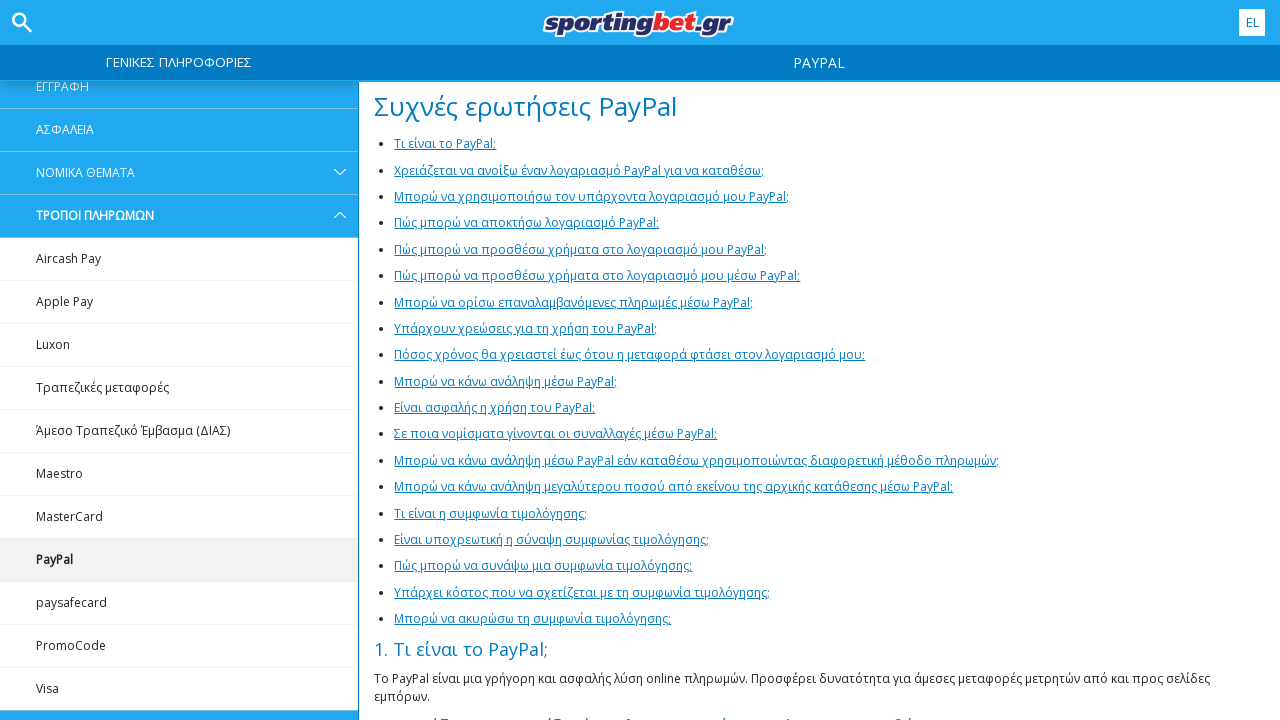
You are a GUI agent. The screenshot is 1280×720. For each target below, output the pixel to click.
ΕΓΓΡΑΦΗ (62, 86)
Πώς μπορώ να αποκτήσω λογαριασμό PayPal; (526, 222)
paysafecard (71, 602)
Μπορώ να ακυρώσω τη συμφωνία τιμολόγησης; (532, 618)
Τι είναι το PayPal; (445, 143)
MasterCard (69, 516)
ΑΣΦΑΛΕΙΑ (65, 129)
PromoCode (71, 645)
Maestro (59, 473)
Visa (47, 688)
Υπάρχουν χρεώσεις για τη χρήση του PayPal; (525, 328)
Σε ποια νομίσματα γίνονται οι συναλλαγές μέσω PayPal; (555, 433)
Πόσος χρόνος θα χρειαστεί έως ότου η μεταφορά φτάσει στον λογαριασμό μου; (629, 354)
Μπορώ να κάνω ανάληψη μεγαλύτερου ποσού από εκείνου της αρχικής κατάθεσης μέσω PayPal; (673, 486)
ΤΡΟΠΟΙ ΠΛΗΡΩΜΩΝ (197, 216)
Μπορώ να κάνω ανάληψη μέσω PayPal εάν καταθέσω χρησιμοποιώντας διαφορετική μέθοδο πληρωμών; (696, 460)
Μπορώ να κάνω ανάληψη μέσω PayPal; (505, 381)
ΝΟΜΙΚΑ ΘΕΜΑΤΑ (197, 173)
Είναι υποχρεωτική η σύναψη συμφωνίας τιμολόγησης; (551, 539)
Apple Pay (64, 301)
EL (1252, 22)
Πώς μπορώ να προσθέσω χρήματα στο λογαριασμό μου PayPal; (580, 249)
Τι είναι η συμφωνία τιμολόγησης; (490, 513)
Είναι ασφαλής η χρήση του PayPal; (494, 407)
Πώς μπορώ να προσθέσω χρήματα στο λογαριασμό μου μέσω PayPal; (597, 275)
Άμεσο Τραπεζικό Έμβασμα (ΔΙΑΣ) (133, 430)
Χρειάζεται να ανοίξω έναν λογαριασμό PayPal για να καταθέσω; (579, 170)
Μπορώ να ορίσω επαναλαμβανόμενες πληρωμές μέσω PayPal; (573, 302)
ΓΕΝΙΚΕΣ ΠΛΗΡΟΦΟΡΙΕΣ (179, 62)
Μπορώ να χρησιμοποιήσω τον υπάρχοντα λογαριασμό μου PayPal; (591, 196)
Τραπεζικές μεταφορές (102, 387)
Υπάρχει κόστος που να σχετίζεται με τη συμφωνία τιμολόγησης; (582, 592)
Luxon (53, 344)
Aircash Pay (68, 258)
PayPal (54, 559)
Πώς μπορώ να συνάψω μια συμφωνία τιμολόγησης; (543, 565)
